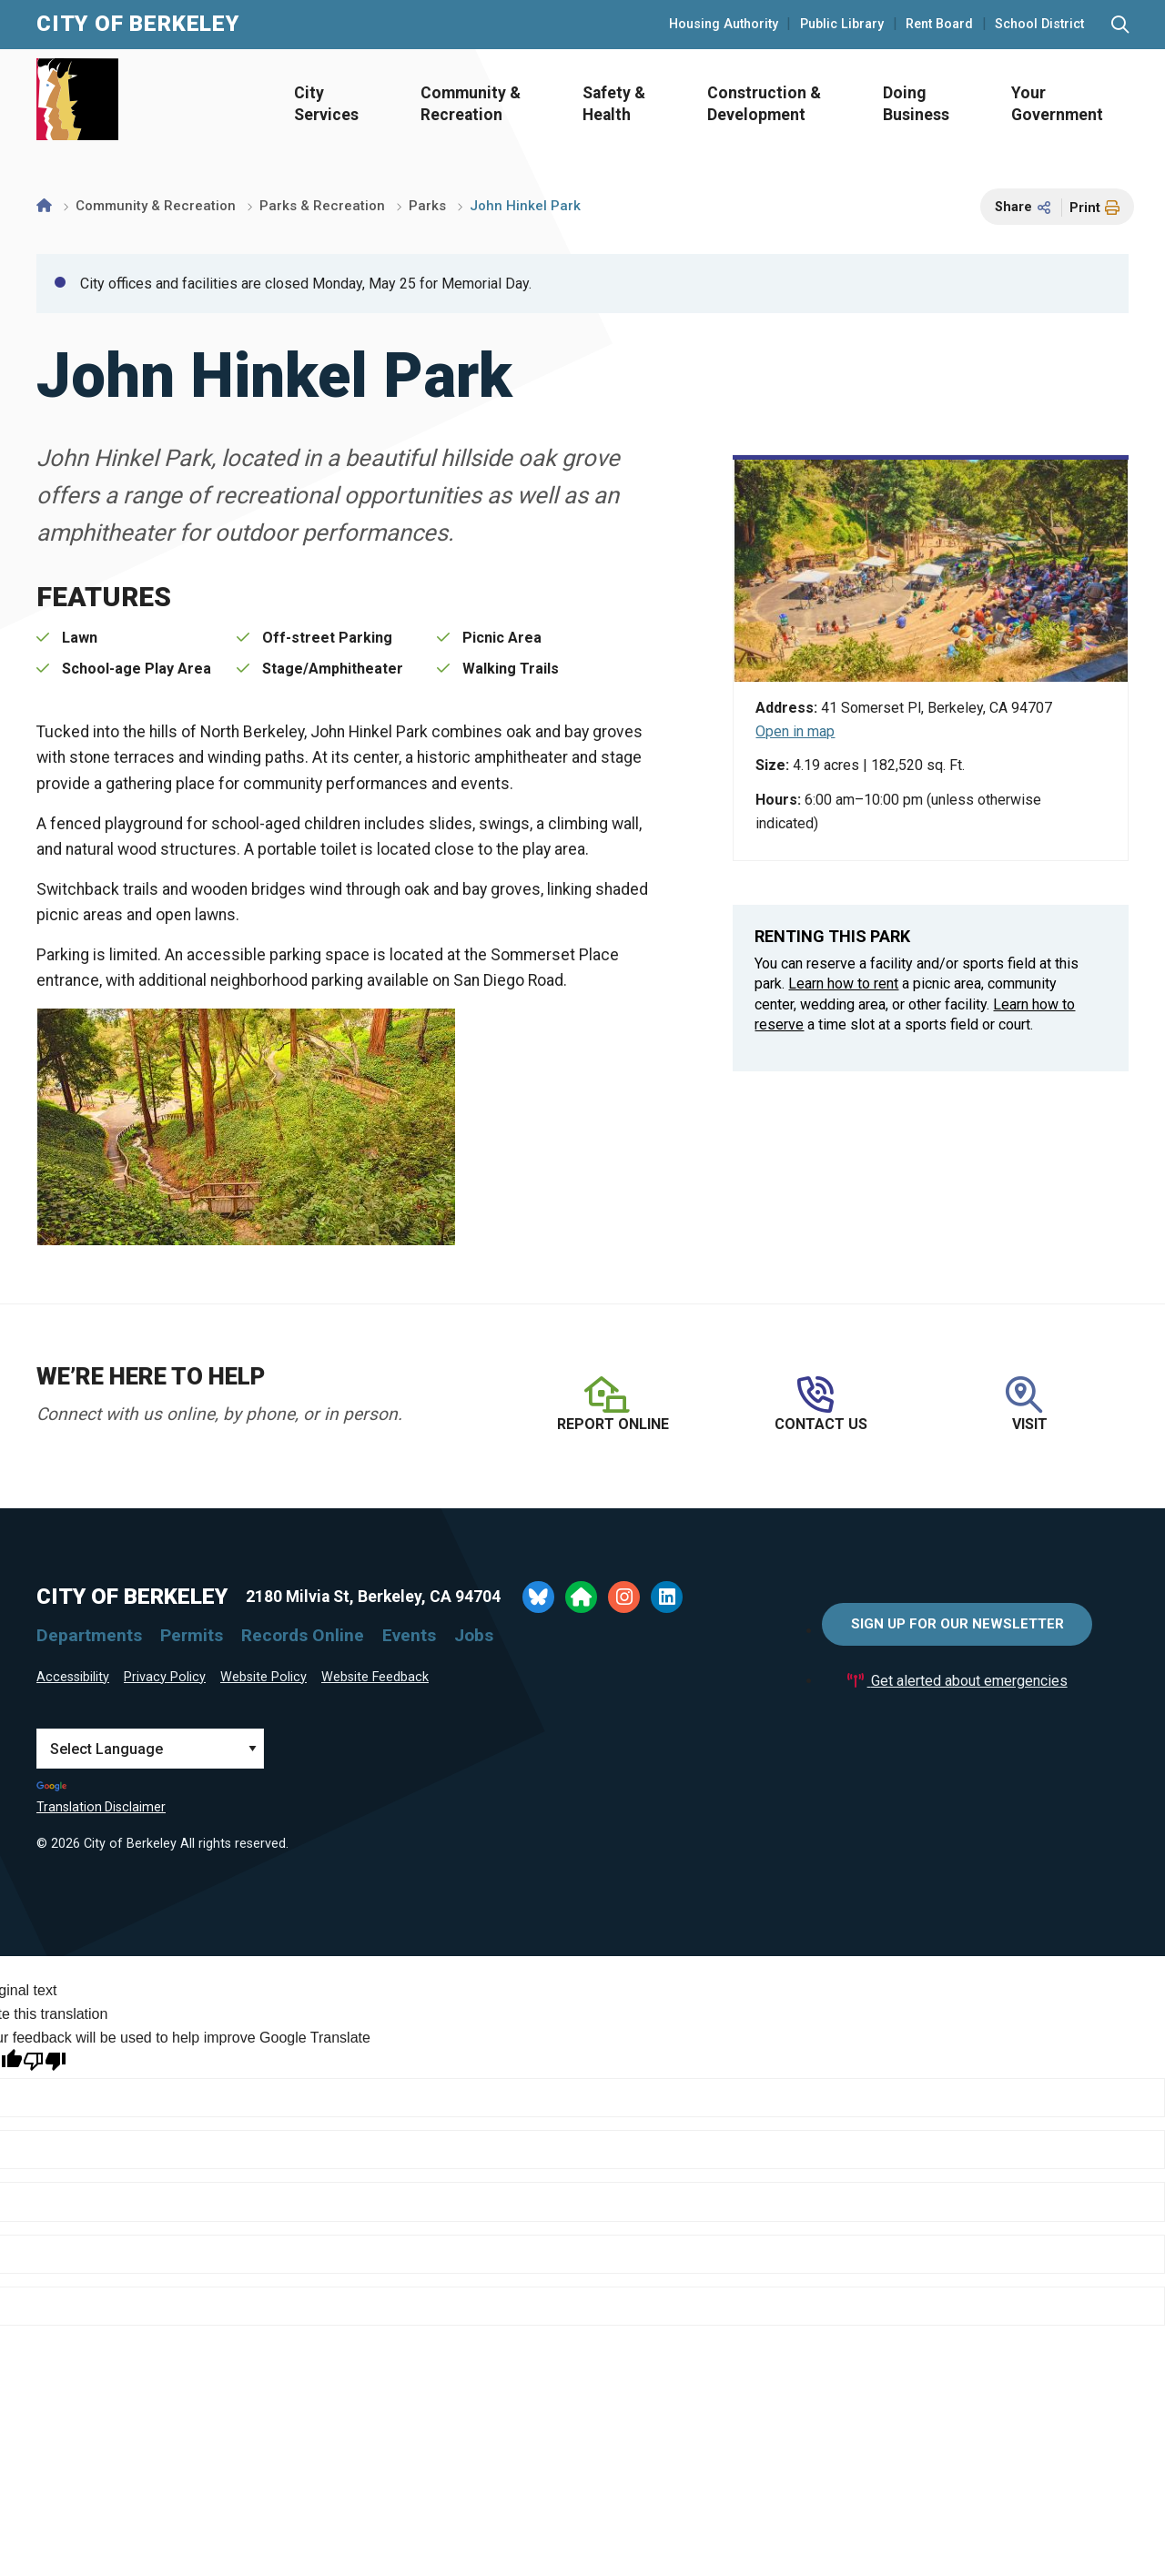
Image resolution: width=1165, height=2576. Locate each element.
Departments (89, 1635)
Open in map (795, 731)
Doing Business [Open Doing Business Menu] (916, 104)
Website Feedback (375, 1677)
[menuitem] (321, 104)
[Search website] (1120, 25)
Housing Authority (723, 24)
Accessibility (72, 1677)
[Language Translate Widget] (150, 1749)
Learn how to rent (843, 983)
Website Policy (263, 1677)
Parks (427, 206)
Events (409, 1635)
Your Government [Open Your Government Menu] (1057, 104)
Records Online (302, 1635)
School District (1039, 24)
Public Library (842, 24)
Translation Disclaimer (101, 1807)
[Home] (44, 206)
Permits (191, 1635)
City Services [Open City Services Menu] (326, 104)
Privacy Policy (165, 1677)
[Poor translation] (44, 2061)
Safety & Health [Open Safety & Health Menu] (613, 104)
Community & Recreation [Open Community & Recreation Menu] (470, 104)
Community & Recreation (156, 206)
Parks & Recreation (322, 206)
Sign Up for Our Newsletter (957, 1624)
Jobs (473, 1635)
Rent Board (939, 24)
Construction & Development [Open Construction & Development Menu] (764, 104)
